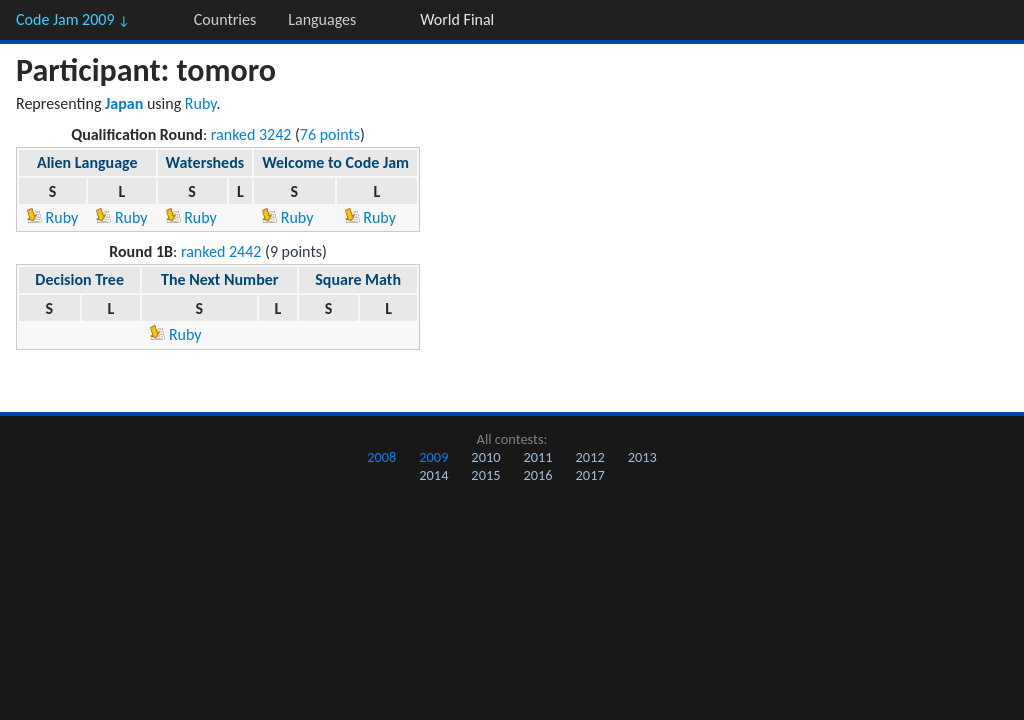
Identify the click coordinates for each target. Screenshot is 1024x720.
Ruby (201, 103)
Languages (322, 19)
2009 (433, 457)
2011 (537, 457)
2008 (381, 457)
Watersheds (205, 162)
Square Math (358, 279)
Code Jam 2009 (73, 19)
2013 (642, 457)
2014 (433, 475)
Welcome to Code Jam (335, 162)
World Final (457, 19)
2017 (590, 475)
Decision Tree (79, 279)
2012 (590, 457)
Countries (225, 19)
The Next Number (220, 279)
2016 (537, 475)
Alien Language (87, 162)
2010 (485, 457)
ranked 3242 (251, 134)
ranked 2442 (221, 251)
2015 (485, 475)
